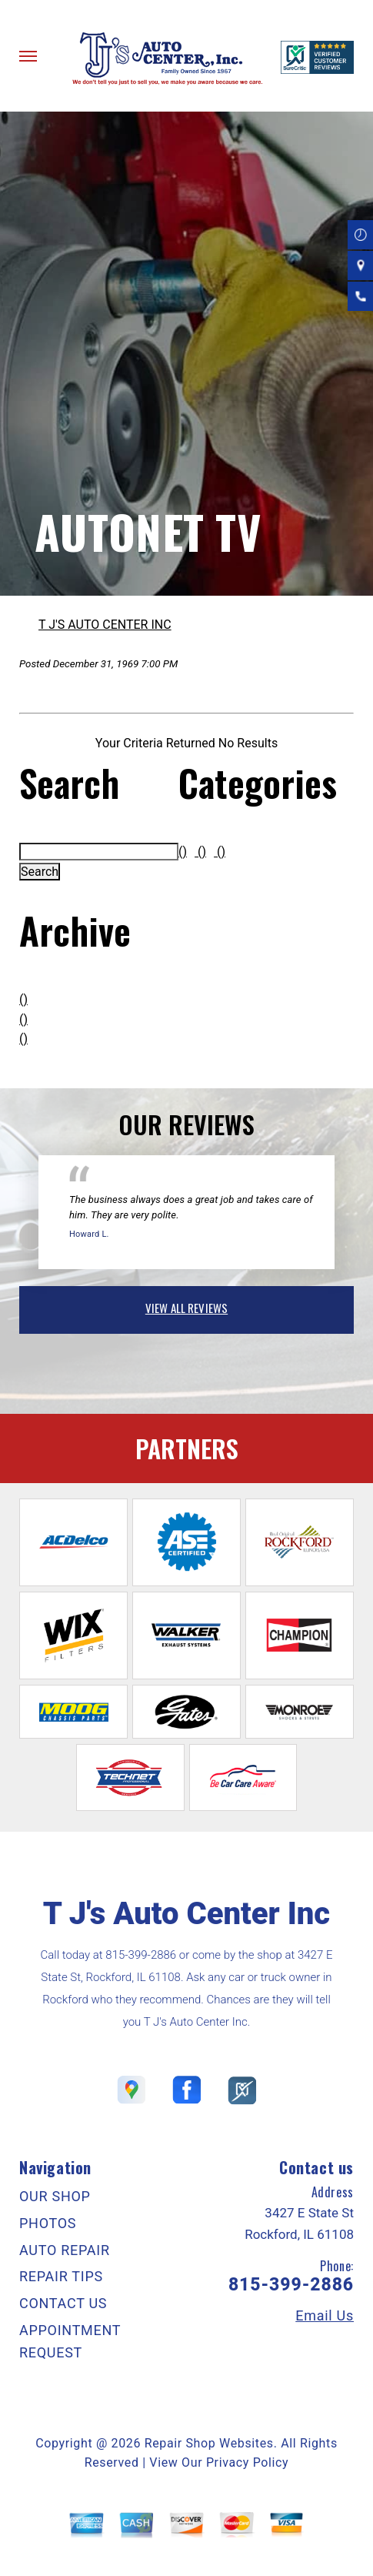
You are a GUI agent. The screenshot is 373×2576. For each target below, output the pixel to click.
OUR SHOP (55, 2196)
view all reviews (186, 1307)
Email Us (324, 2316)
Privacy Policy (247, 2462)
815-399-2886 (140, 1955)
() (23, 999)
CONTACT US (63, 2303)
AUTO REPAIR (64, 2250)
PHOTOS (47, 2223)
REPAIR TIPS (61, 2276)
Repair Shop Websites (209, 2443)
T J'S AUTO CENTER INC (105, 624)
